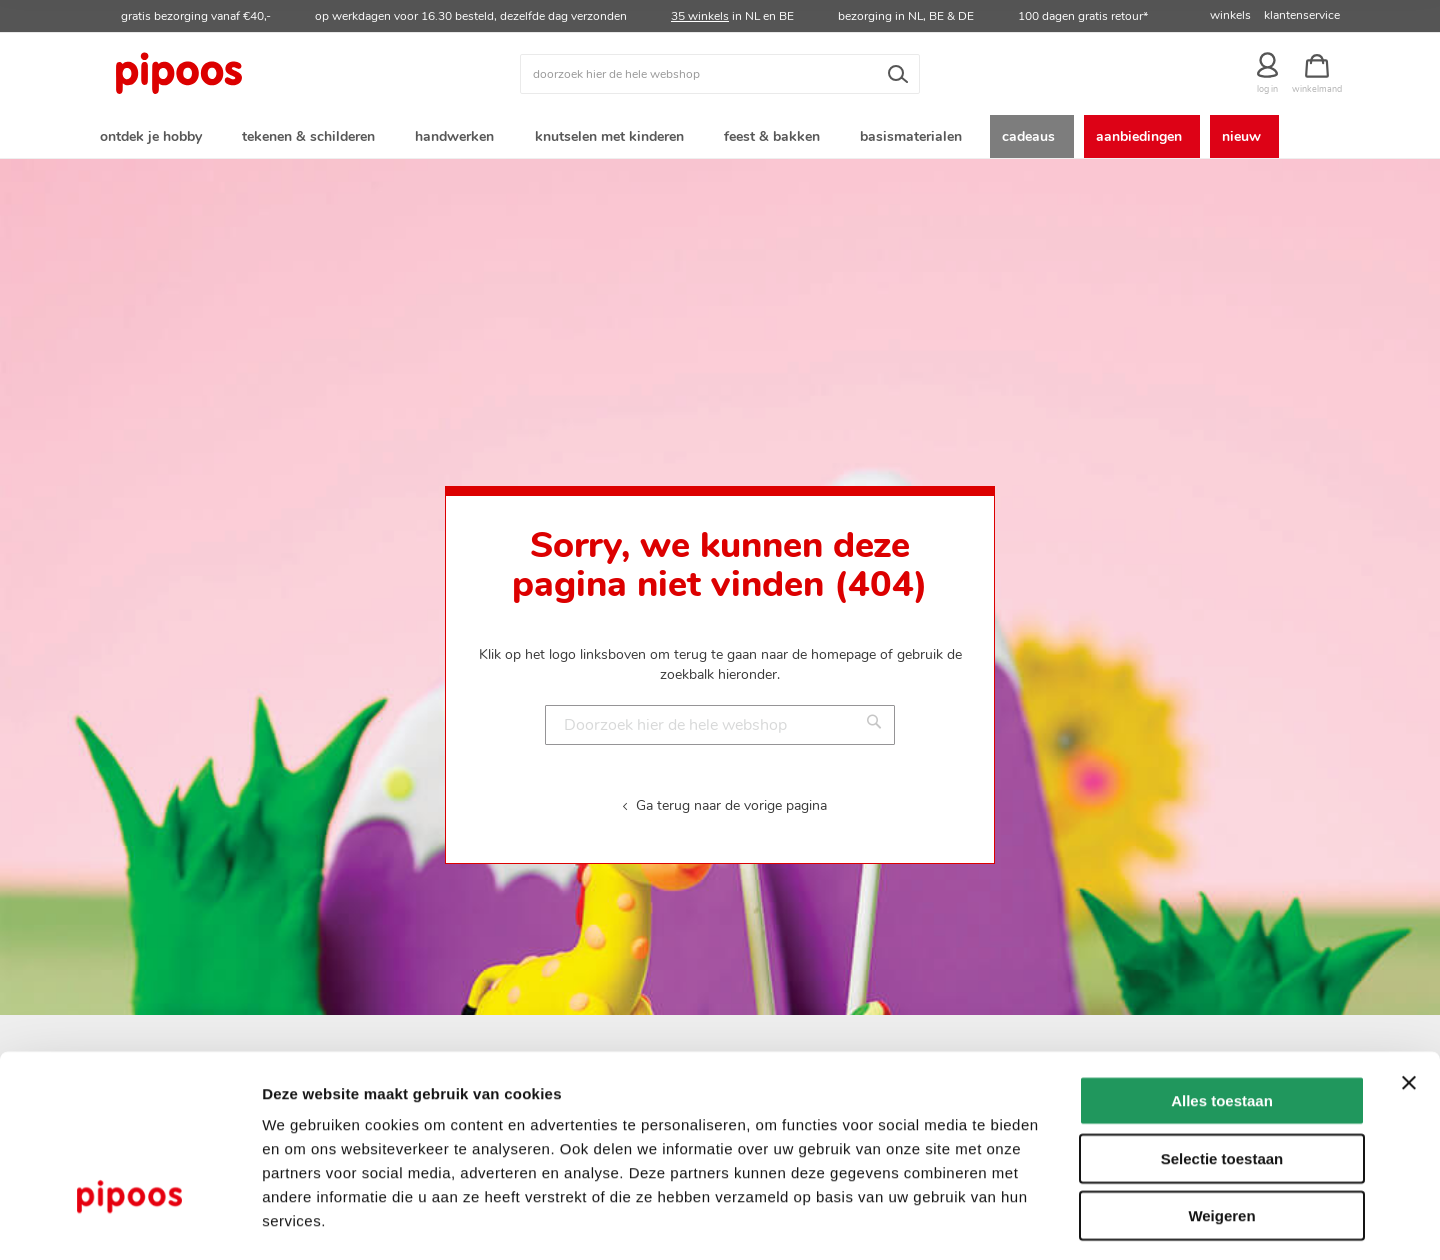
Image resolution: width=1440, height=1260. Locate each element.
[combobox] (720, 74)
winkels (1230, 15)
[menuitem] (155, 138)
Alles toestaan (1222, 1017)
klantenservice (1302, 15)
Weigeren (1221, 1132)
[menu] (720, 138)
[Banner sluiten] (1409, 1000)
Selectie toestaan (1222, 1075)
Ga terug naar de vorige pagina (731, 808)
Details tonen (1080, 1220)
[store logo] (255, 74)
